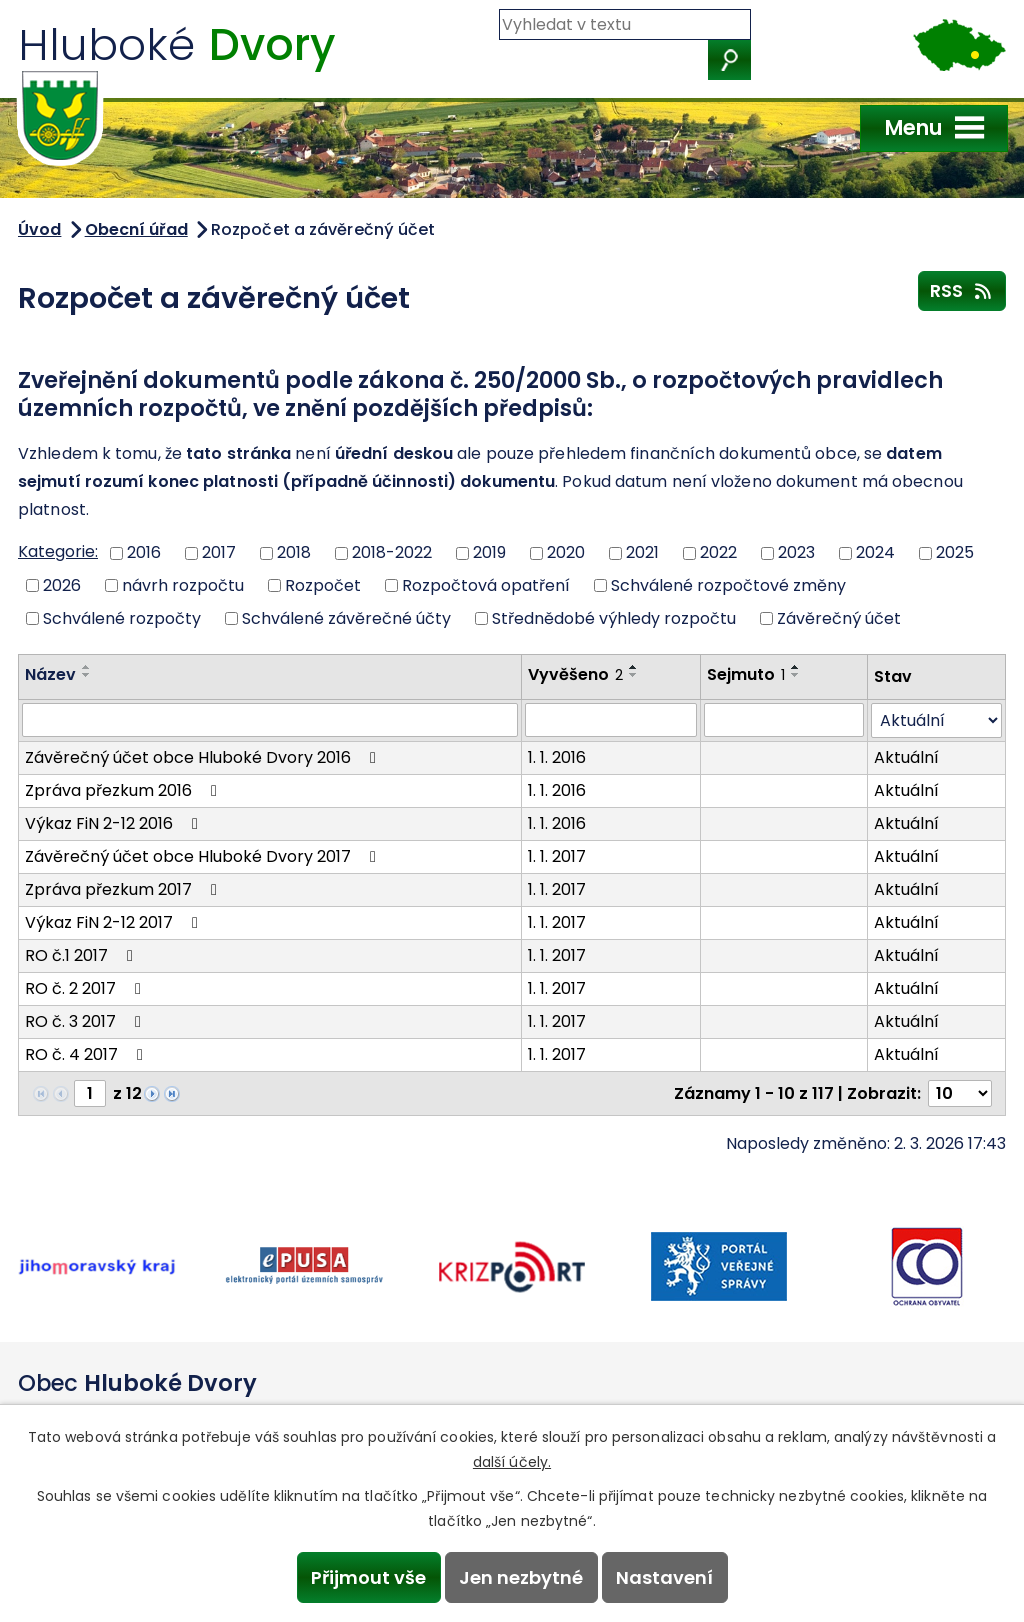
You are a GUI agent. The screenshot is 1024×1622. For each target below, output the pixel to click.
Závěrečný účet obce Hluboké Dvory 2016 (204, 757)
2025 (955, 552)
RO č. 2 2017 (86, 988)
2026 (62, 585)
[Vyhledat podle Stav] (936, 720)
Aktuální (906, 757)
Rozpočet (323, 585)
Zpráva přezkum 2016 (124, 790)
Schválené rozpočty (122, 617)
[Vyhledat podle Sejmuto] (784, 720)
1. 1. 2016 (557, 757)
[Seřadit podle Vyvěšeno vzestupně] (634, 667)
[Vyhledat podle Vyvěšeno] (611, 720)
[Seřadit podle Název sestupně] (87, 675)
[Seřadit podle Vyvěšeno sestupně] (634, 675)
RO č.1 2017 (82, 955)
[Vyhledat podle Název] (270, 720)
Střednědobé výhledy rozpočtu (614, 617)
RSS (962, 290)
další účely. (512, 1462)
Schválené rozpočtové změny (728, 585)
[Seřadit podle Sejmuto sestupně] (796, 675)
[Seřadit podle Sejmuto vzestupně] (796, 667)
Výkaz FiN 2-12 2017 (115, 922)
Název (50, 674)
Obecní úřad (136, 229)
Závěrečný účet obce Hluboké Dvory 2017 (204, 856)
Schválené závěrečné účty (346, 617)
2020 (566, 552)
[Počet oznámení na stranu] (960, 1093)
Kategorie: (58, 551)
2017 (219, 552)
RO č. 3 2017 (86, 1021)
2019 (489, 552)
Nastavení (664, 1577)
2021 (642, 552)
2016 (144, 552)
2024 (875, 552)
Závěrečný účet (839, 617)
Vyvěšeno (575, 674)
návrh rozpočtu (183, 585)
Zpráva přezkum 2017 (124, 889)
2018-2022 (392, 552)
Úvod (39, 229)
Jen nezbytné (521, 1577)
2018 (294, 552)
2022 (718, 552)
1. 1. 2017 (557, 856)
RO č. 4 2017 (87, 1054)
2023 (796, 552)
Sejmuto (746, 674)
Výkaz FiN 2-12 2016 (115, 823)
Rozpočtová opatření (486, 585)
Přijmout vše (368, 1577)
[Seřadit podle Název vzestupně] (87, 667)
